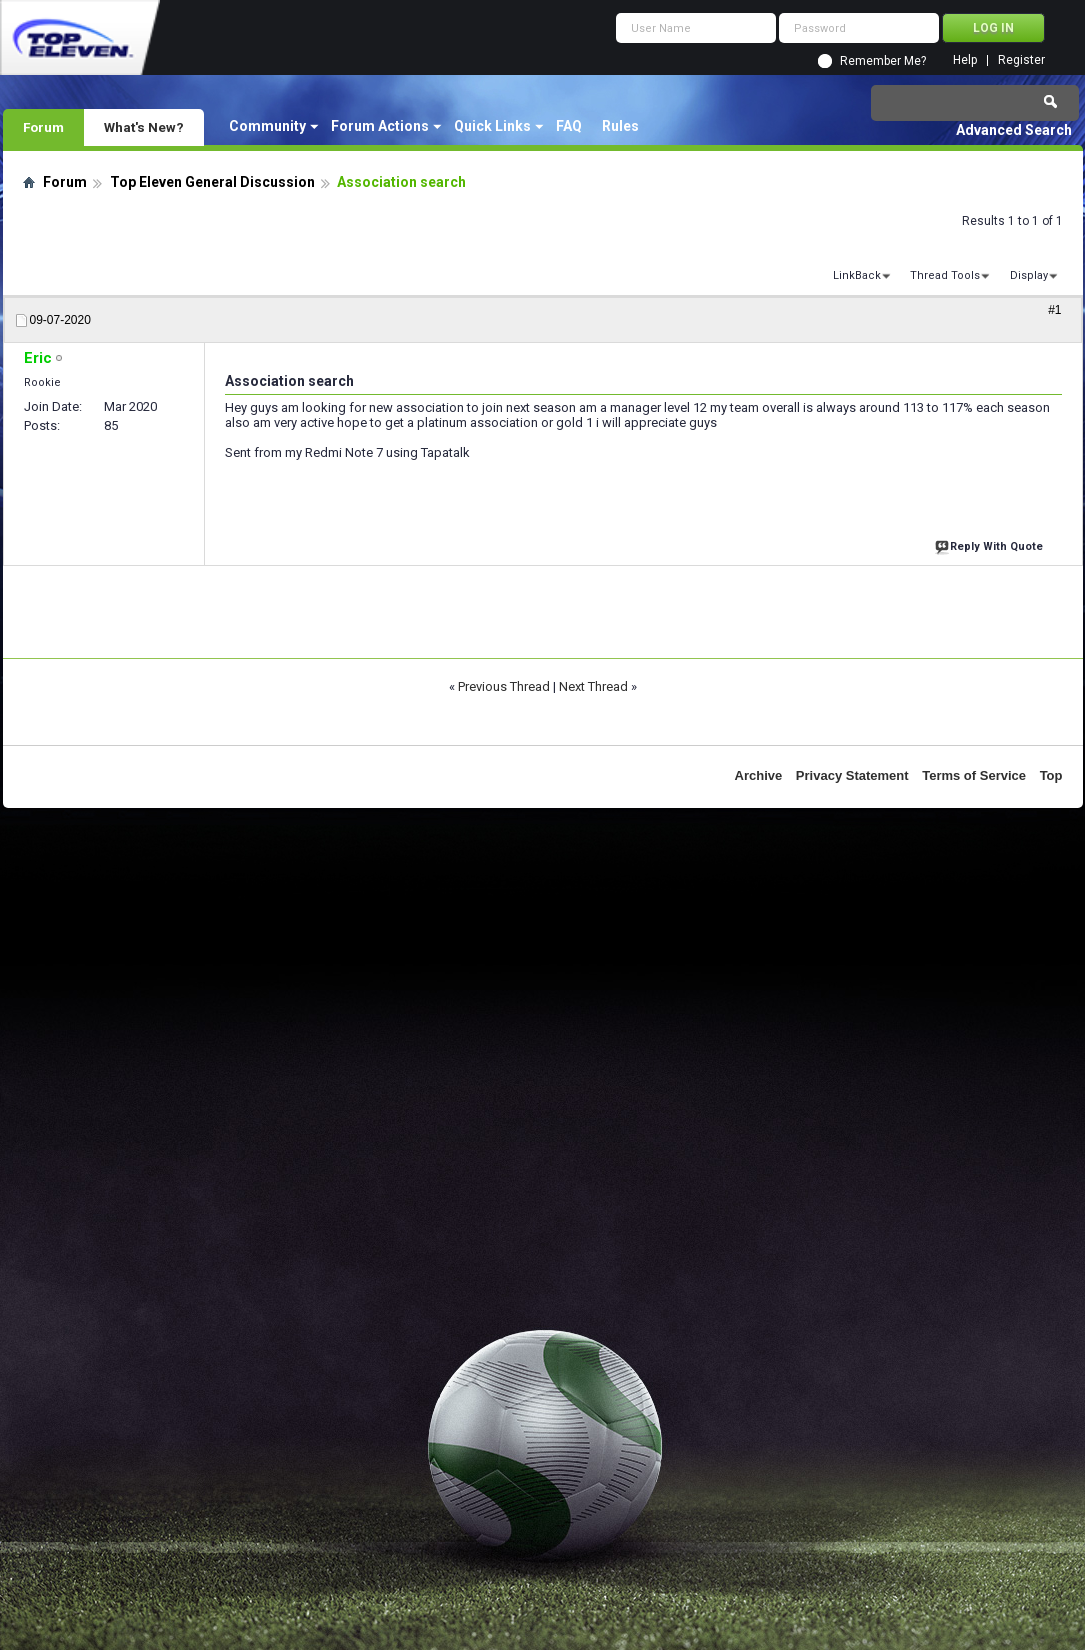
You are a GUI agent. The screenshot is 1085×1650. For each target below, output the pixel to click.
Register (1021, 60)
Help (965, 60)
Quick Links (492, 126)
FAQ (569, 126)
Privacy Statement (852, 775)
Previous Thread (504, 686)
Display (1029, 275)
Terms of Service (974, 775)
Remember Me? (883, 61)
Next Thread (593, 686)
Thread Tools (945, 275)
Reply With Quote (991, 544)
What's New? (144, 127)
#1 (1054, 310)
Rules (620, 126)
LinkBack (857, 275)
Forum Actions (380, 126)
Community (267, 126)
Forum (43, 127)
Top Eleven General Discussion (212, 182)
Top (1051, 775)
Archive (759, 775)
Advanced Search (1014, 130)
